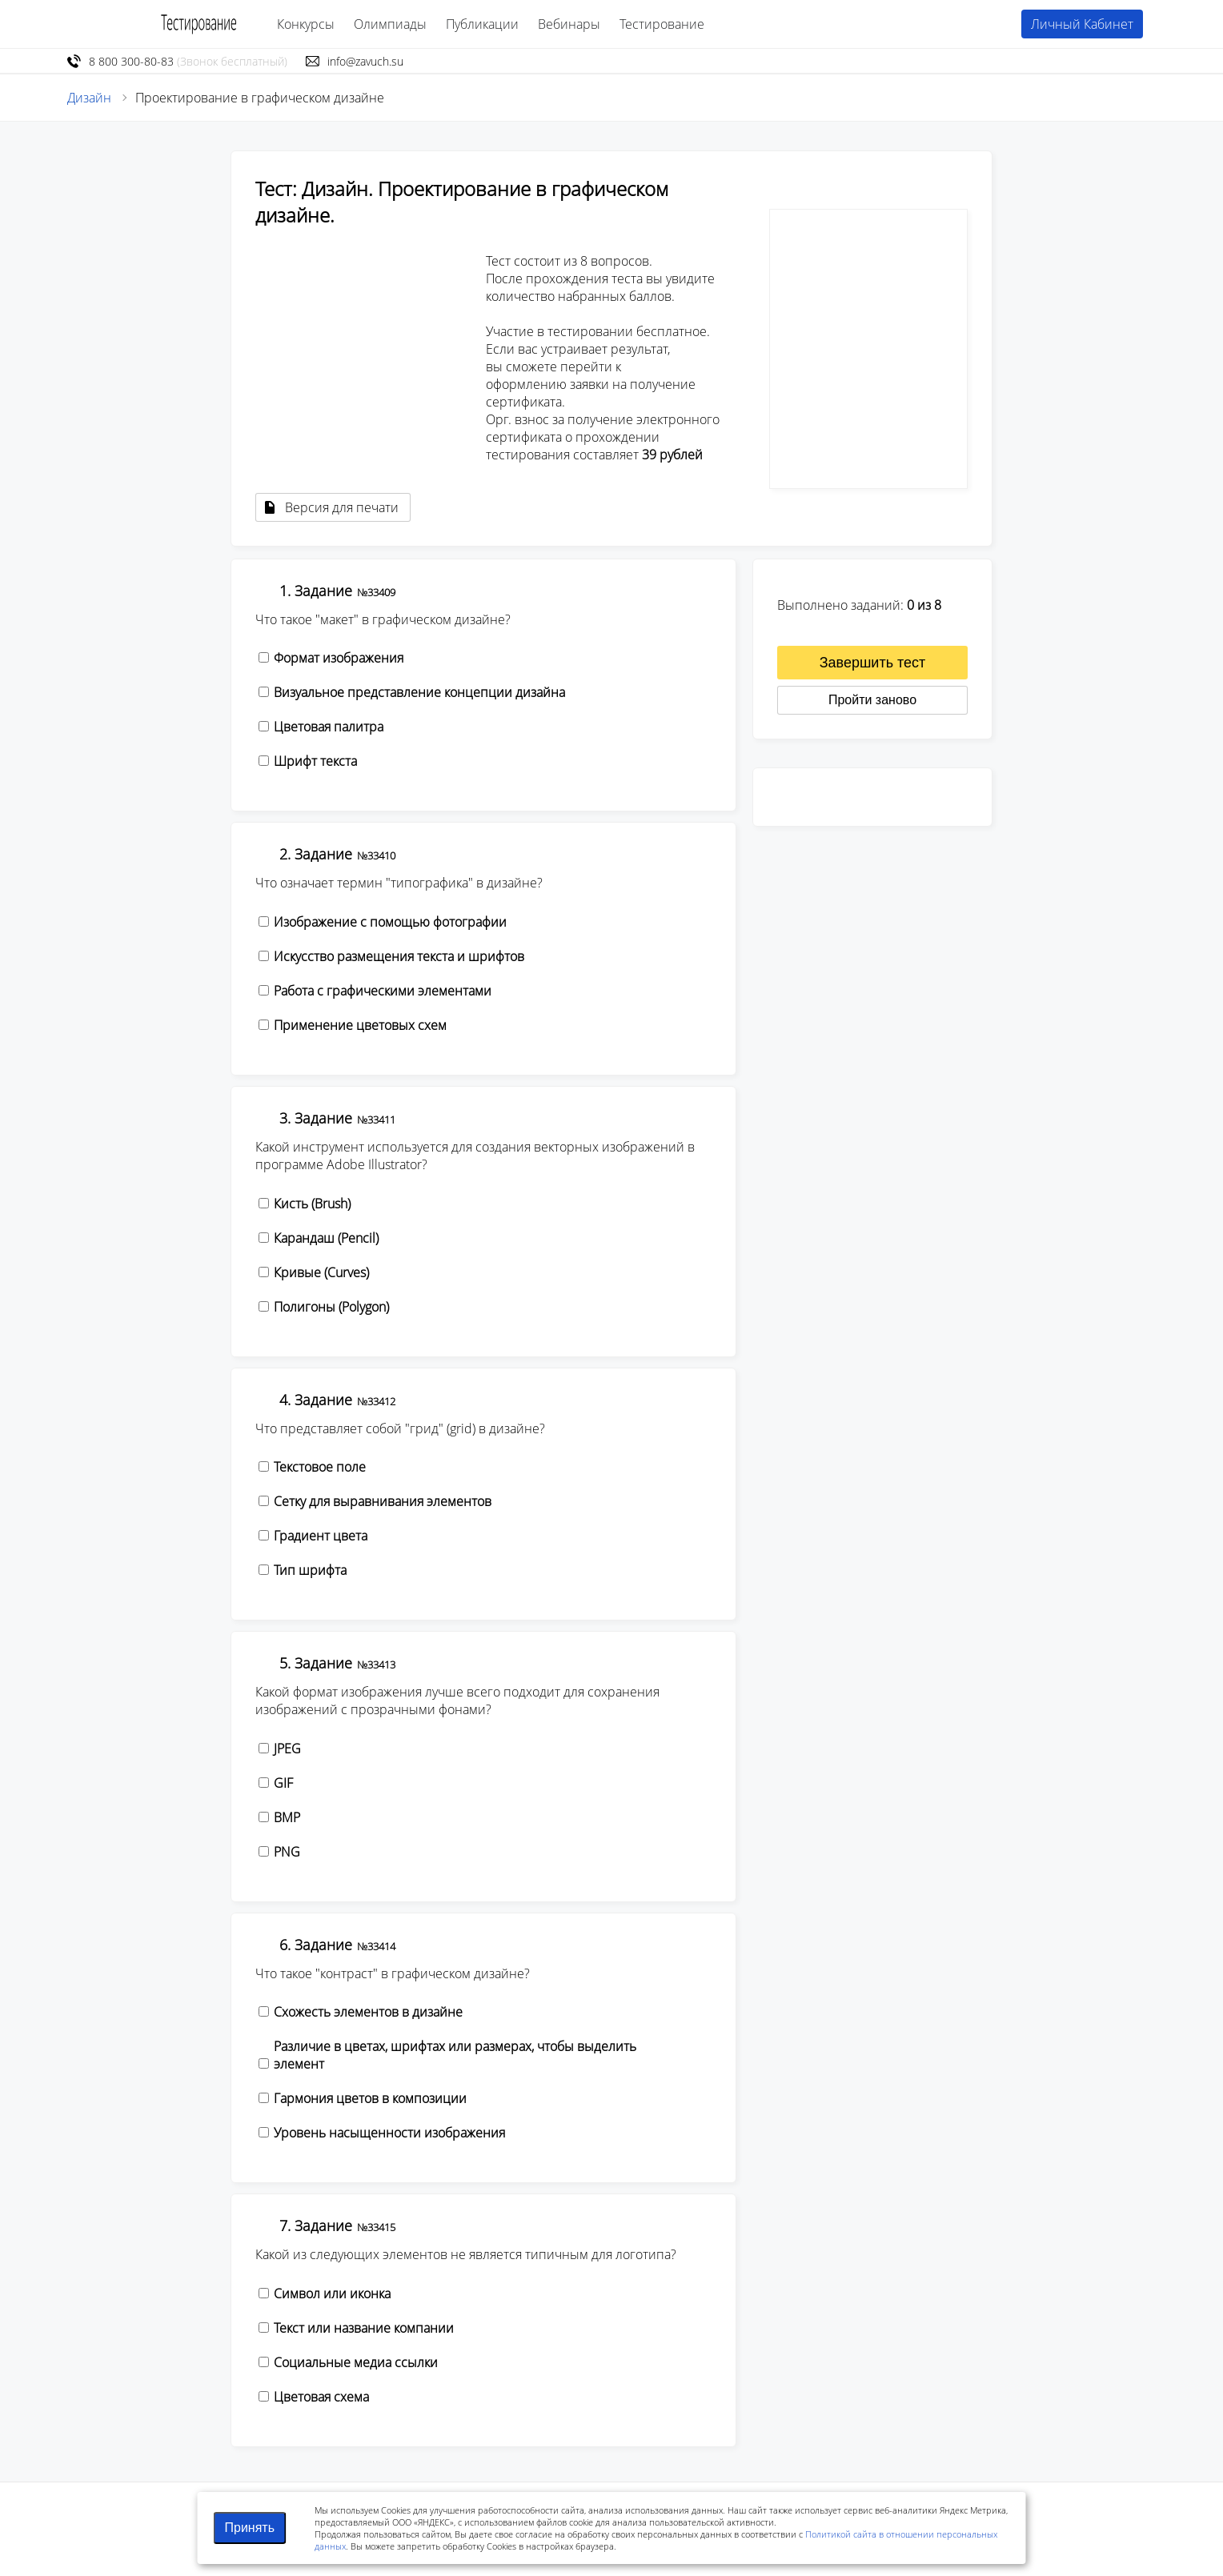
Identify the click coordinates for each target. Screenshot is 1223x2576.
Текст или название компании (364, 2328)
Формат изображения (338, 658)
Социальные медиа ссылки (356, 2362)
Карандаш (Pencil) (326, 1238)
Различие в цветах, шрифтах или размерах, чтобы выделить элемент (455, 2055)
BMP (287, 1817)
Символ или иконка (332, 2293)
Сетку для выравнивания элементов (382, 1501)
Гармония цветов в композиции (370, 2098)
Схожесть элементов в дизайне (368, 2012)
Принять (250, 2527)
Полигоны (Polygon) (331, 1307)
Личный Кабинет (1082, 24)
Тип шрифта (310, 1570)
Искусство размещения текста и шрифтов (399, 956)
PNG (287, 1852)
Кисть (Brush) (312, 1203)
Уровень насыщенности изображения (389, 2132)
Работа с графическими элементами (382, 991)
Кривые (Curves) (321, 1272)
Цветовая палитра (328, 726)
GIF (283, 1783)
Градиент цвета (320, 1535)
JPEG (287, 1748)
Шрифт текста (315, 761)
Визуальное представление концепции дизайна (419, 692)
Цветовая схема (321, 2397)
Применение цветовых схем (360, 1025)
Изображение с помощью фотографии (390, 922)
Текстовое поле (320, 1467)
